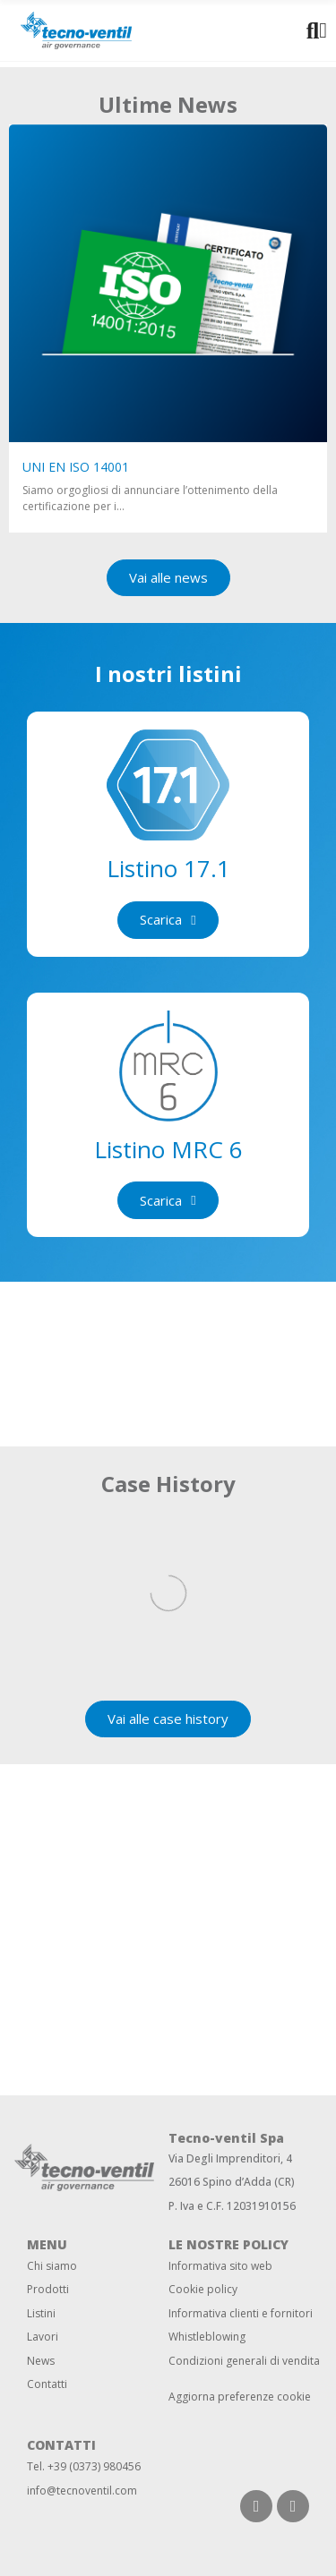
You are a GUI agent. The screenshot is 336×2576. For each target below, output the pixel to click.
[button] (168, 577)
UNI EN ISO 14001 (75, 466)
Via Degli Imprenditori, (225, 2158)
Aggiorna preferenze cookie (239, 2396)
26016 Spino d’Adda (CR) (231, 2181)
